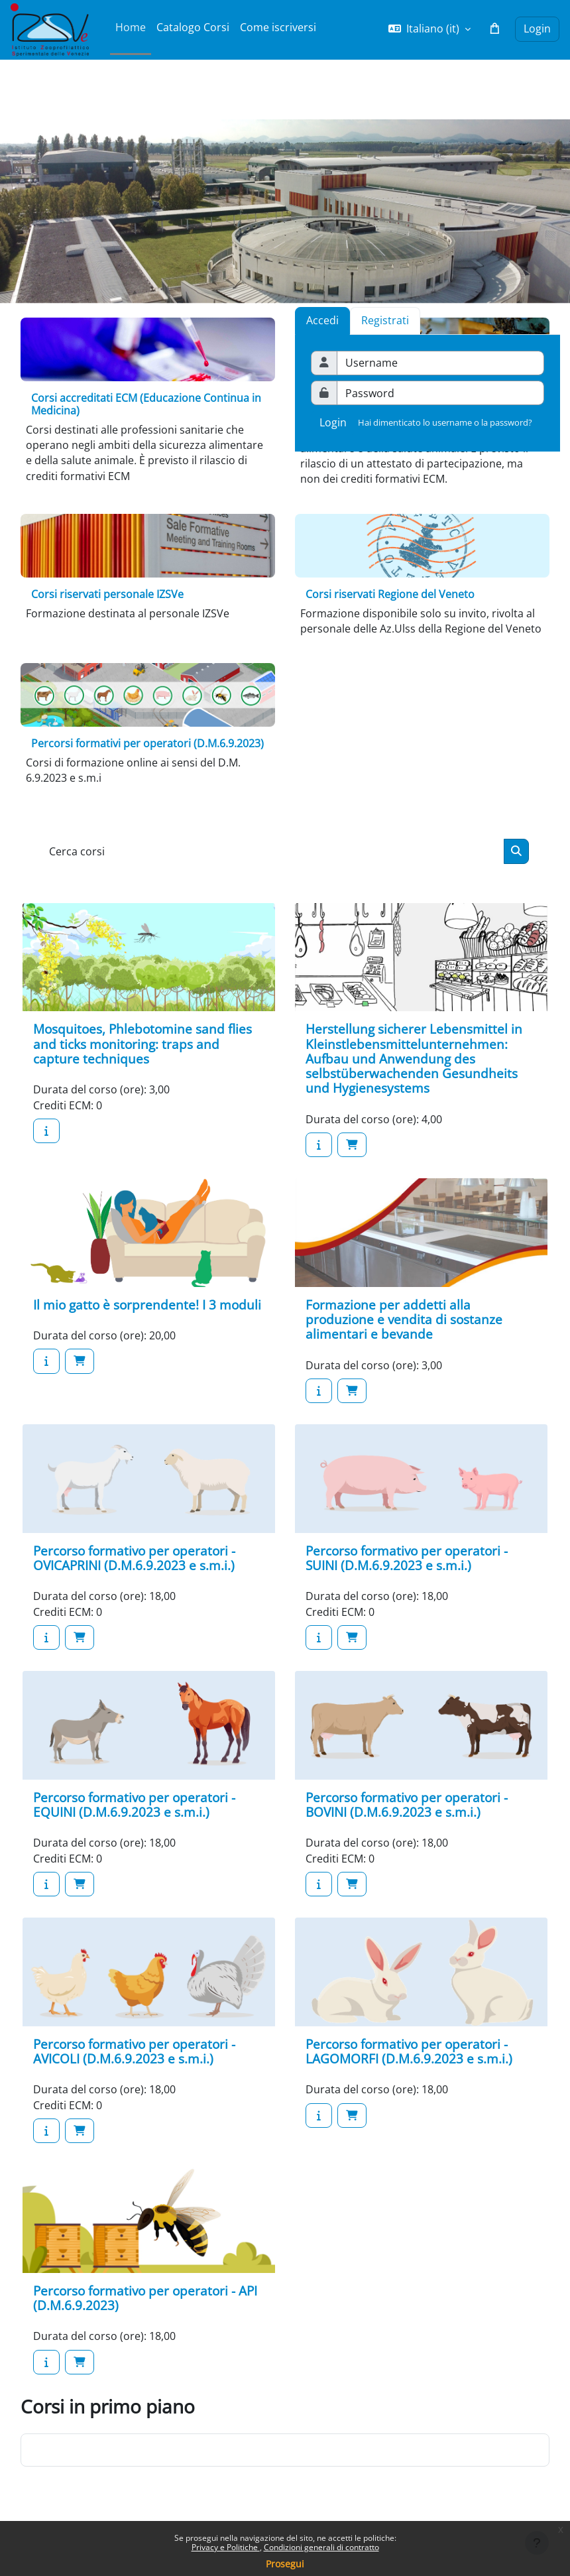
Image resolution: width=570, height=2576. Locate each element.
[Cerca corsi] (272, 851)
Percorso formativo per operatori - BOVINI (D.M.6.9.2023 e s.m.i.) (407, 1804)
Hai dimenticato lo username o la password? (445, 422)
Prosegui (285, 2563)
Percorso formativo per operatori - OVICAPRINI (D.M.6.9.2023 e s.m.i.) (134, 1557)
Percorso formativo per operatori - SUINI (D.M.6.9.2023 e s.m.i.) (407, 1557)
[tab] (385, 320)
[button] (429, 29)
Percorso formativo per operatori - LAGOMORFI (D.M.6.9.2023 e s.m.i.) (409, 2051)
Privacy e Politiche (226, 2547)
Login (537, 28)
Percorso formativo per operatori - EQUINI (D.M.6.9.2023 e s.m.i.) (134, 1804)
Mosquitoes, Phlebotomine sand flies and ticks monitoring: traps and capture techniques (142, 1043)
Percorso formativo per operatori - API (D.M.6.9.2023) (145, 2297)
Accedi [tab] (322, 320)
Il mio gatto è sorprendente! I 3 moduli (147, 1304)
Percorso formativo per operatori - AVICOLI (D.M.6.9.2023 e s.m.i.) (134, 2051)
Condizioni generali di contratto (321, 2547)
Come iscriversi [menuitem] (278, 27)
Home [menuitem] (130, 27)
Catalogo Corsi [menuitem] (192, 27)
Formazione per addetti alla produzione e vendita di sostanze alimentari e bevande (404, 1319)
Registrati (385, 320)
